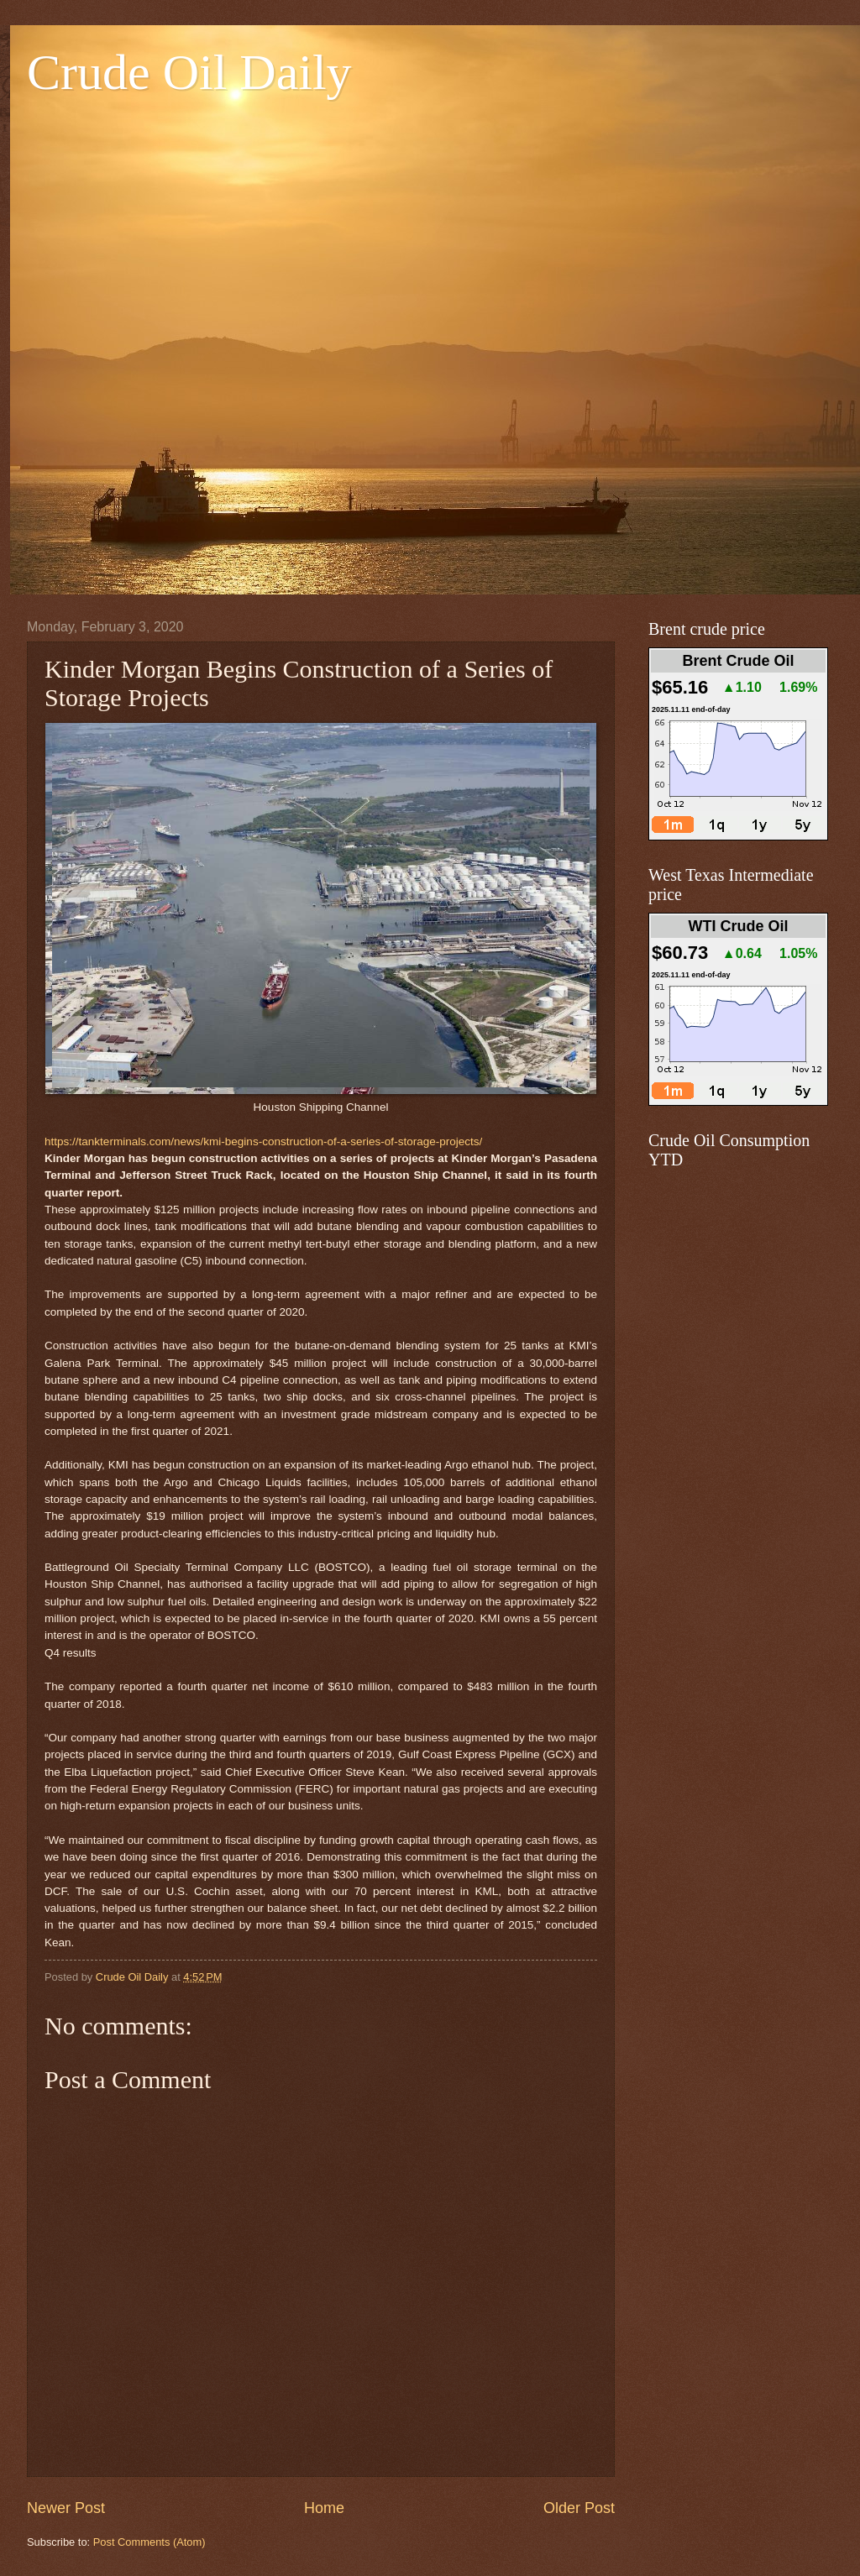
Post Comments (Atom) (149, 2542)
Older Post (579, 2508)
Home (324, 2508)
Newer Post (66, 2508)
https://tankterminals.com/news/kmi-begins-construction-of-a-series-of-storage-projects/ (263, 1141)
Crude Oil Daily (189, 72)
